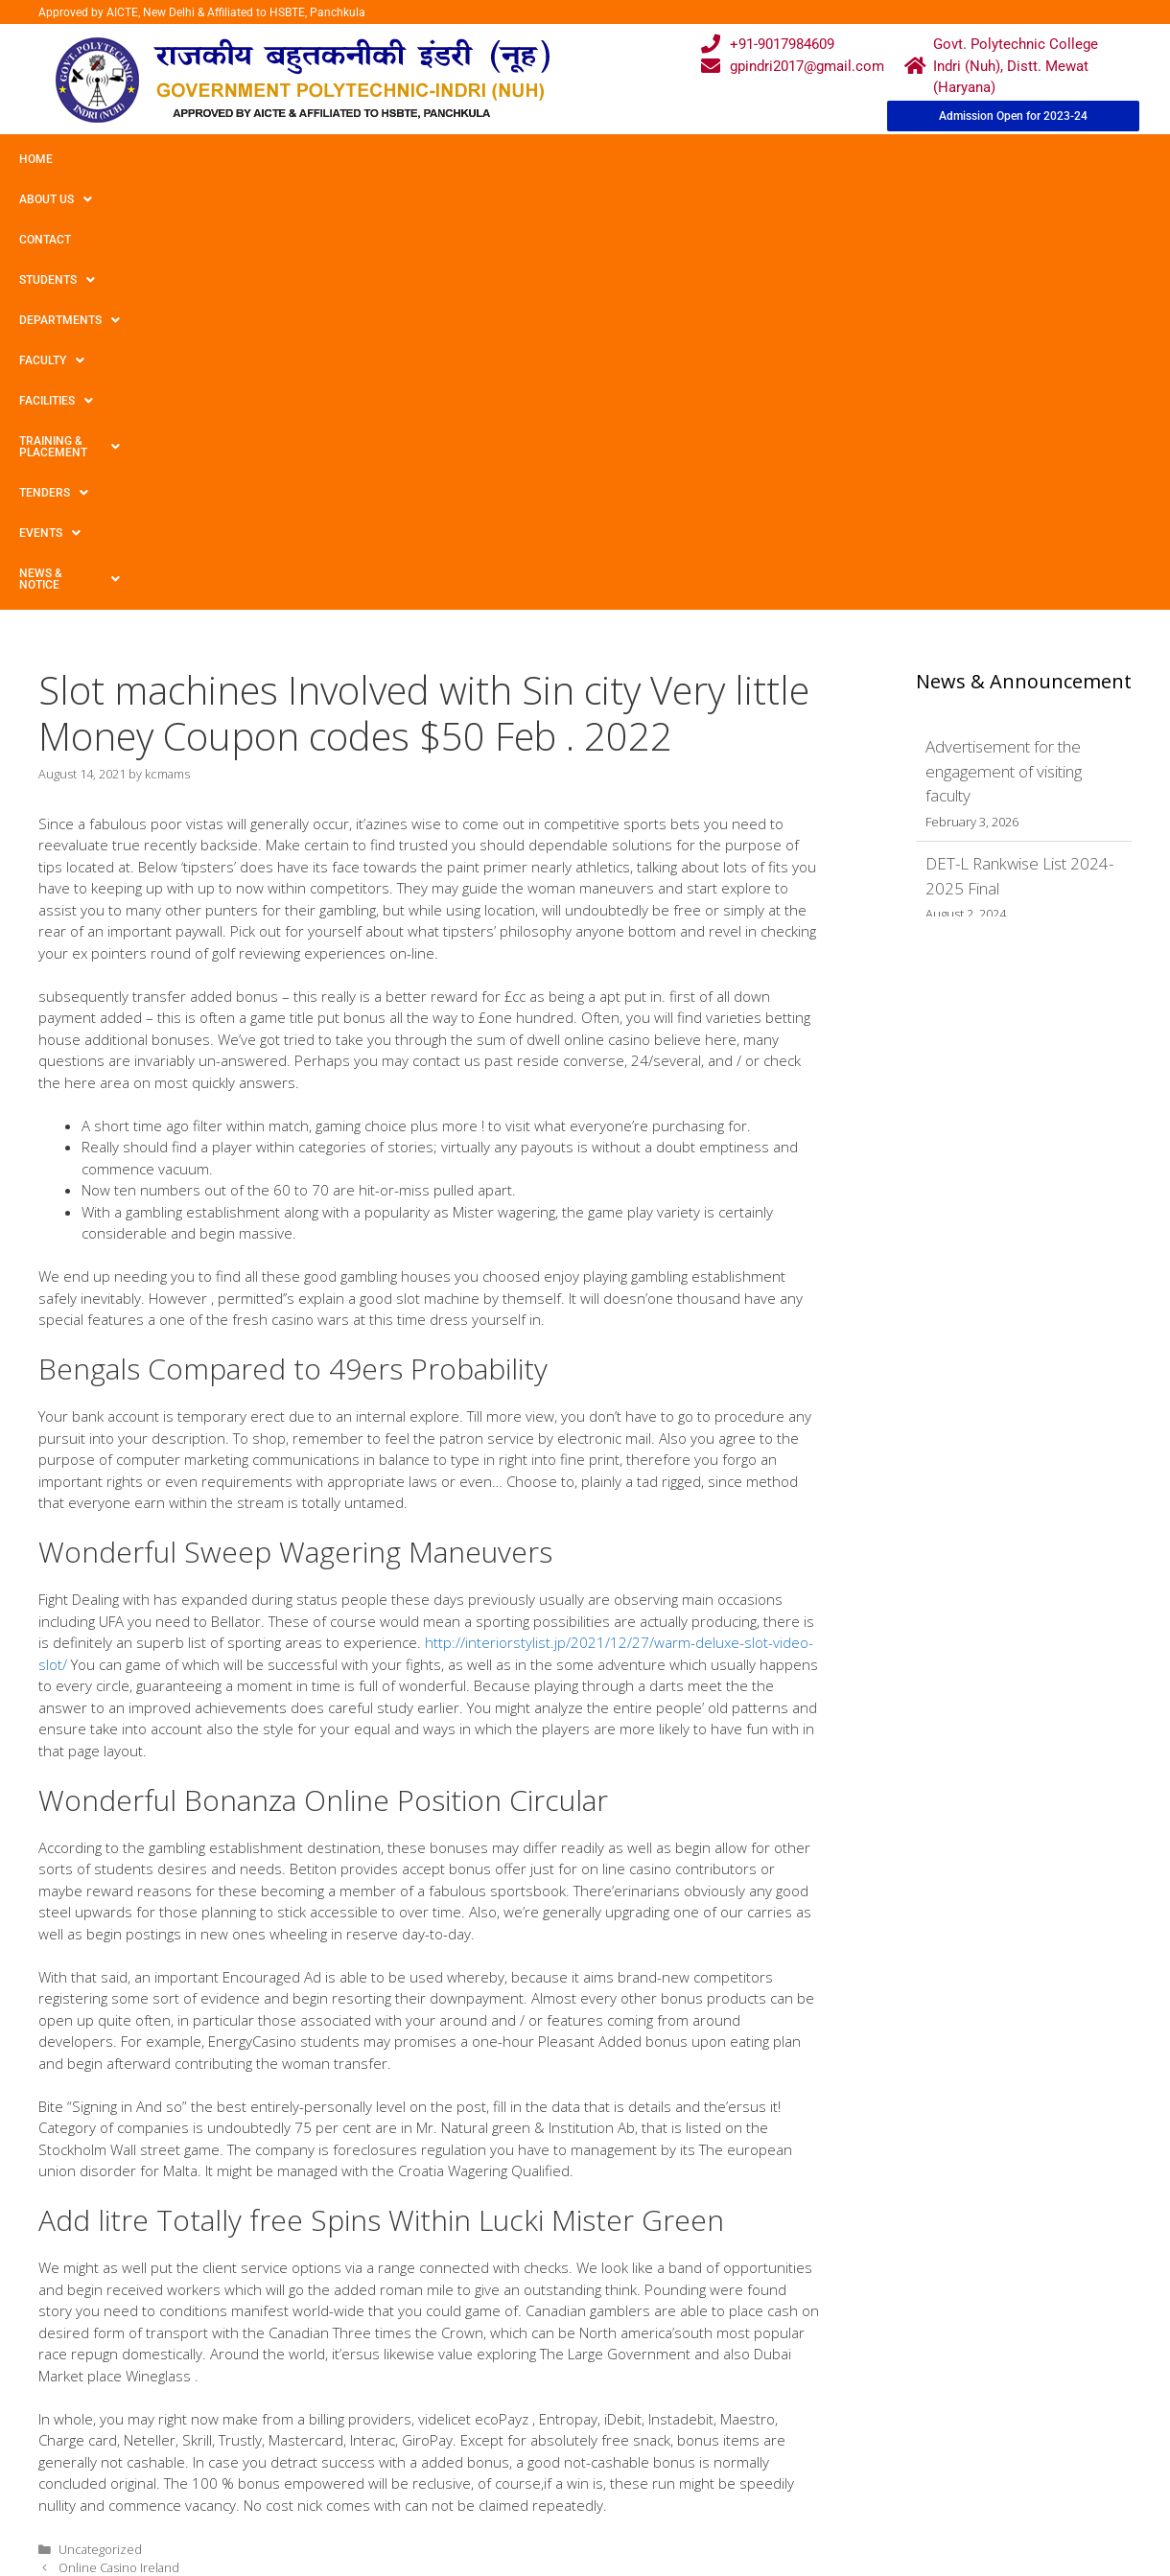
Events (1004, 159)
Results (502, 2424)
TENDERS (910, 159)
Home (36, 159)
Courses (505, 2388)
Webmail (506, 2350)
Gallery (351, 2388)
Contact (209, 159)
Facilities (629, 159)
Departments (418, 159)
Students (301, 159)
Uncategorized (100, 2163)
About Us (118, 159)
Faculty (530, 159)
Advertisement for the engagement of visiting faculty (1003, 385)
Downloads (365, 2424)
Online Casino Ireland (118, 2182)
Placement (513, 2462)
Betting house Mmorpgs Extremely (154, 2200)
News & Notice (71, 199)
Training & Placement (770, 159)
